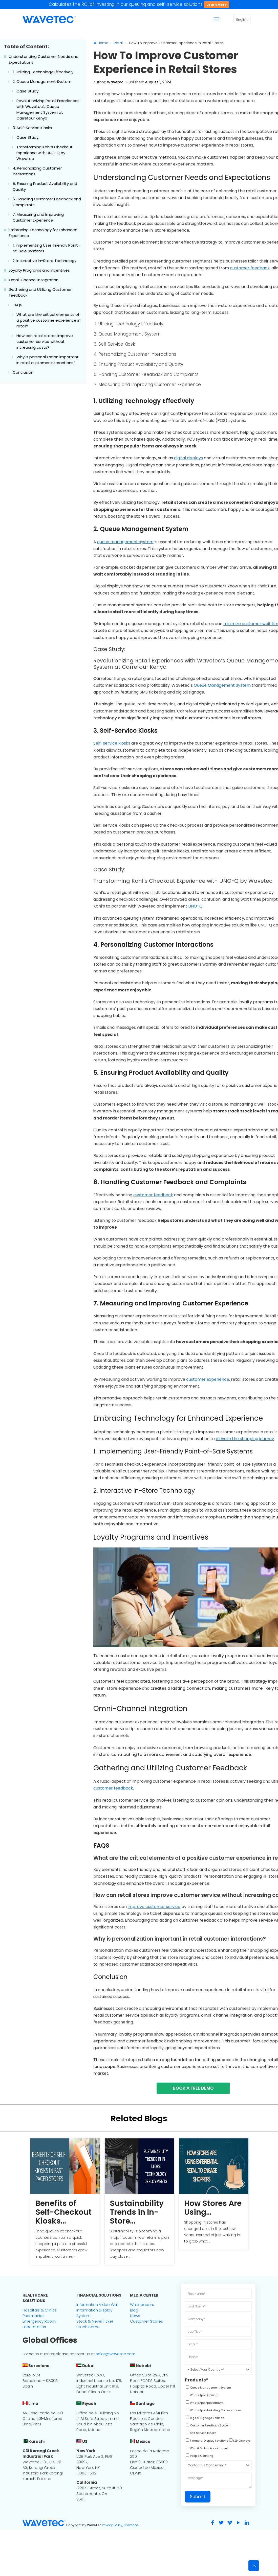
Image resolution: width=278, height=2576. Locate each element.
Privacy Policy (112, 2525)
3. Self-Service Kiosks (32, 127)
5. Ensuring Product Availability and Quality (45, 186)
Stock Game (88, 2326)
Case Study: (27, 91)
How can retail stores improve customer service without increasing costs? (44, 341)
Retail (118, 42)
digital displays (188, 458)
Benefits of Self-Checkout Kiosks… (63, 2212)
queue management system (125, 542)
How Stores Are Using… (213, 2208)
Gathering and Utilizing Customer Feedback (40, 292)
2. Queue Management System (42, 81)
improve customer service (154, 1907)
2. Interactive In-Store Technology (44, 260)
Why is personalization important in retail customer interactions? (47, 359)
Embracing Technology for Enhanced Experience (43, 232)
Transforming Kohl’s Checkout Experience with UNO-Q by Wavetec (44, 152)
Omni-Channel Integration (33, 279)
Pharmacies (34, 2315)
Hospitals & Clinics (40, 2310)
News (135, 2315)
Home (100, 42)
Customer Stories (146, 2321)
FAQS (17, 304)
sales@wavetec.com (115, 2353)
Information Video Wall (97, 2304)
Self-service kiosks (111, 743)
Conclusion (23, 372)
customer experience (207, 1379)
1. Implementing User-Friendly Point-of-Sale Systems (46, 248)
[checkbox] (208, 2388)
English (242, 19)
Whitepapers (142, 2304)
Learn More (216, 4)
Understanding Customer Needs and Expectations (43, 59)
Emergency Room (39, 2321)
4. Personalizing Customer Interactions (37, 171)
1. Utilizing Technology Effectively (43, 72)
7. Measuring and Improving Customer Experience (38, 217)
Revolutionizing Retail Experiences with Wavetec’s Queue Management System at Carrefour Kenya (47, 109)
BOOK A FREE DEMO (193, 2088)
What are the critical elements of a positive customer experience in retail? (48, 320)
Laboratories (34, 2326)
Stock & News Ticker (94, 2321)
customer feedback (153, 1195)
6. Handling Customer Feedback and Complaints (47, 201)
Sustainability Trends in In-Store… (137, 2212)
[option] (65, 2201)
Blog (134, 2310)
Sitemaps (131, 2525)
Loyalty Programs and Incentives (39, 270)
